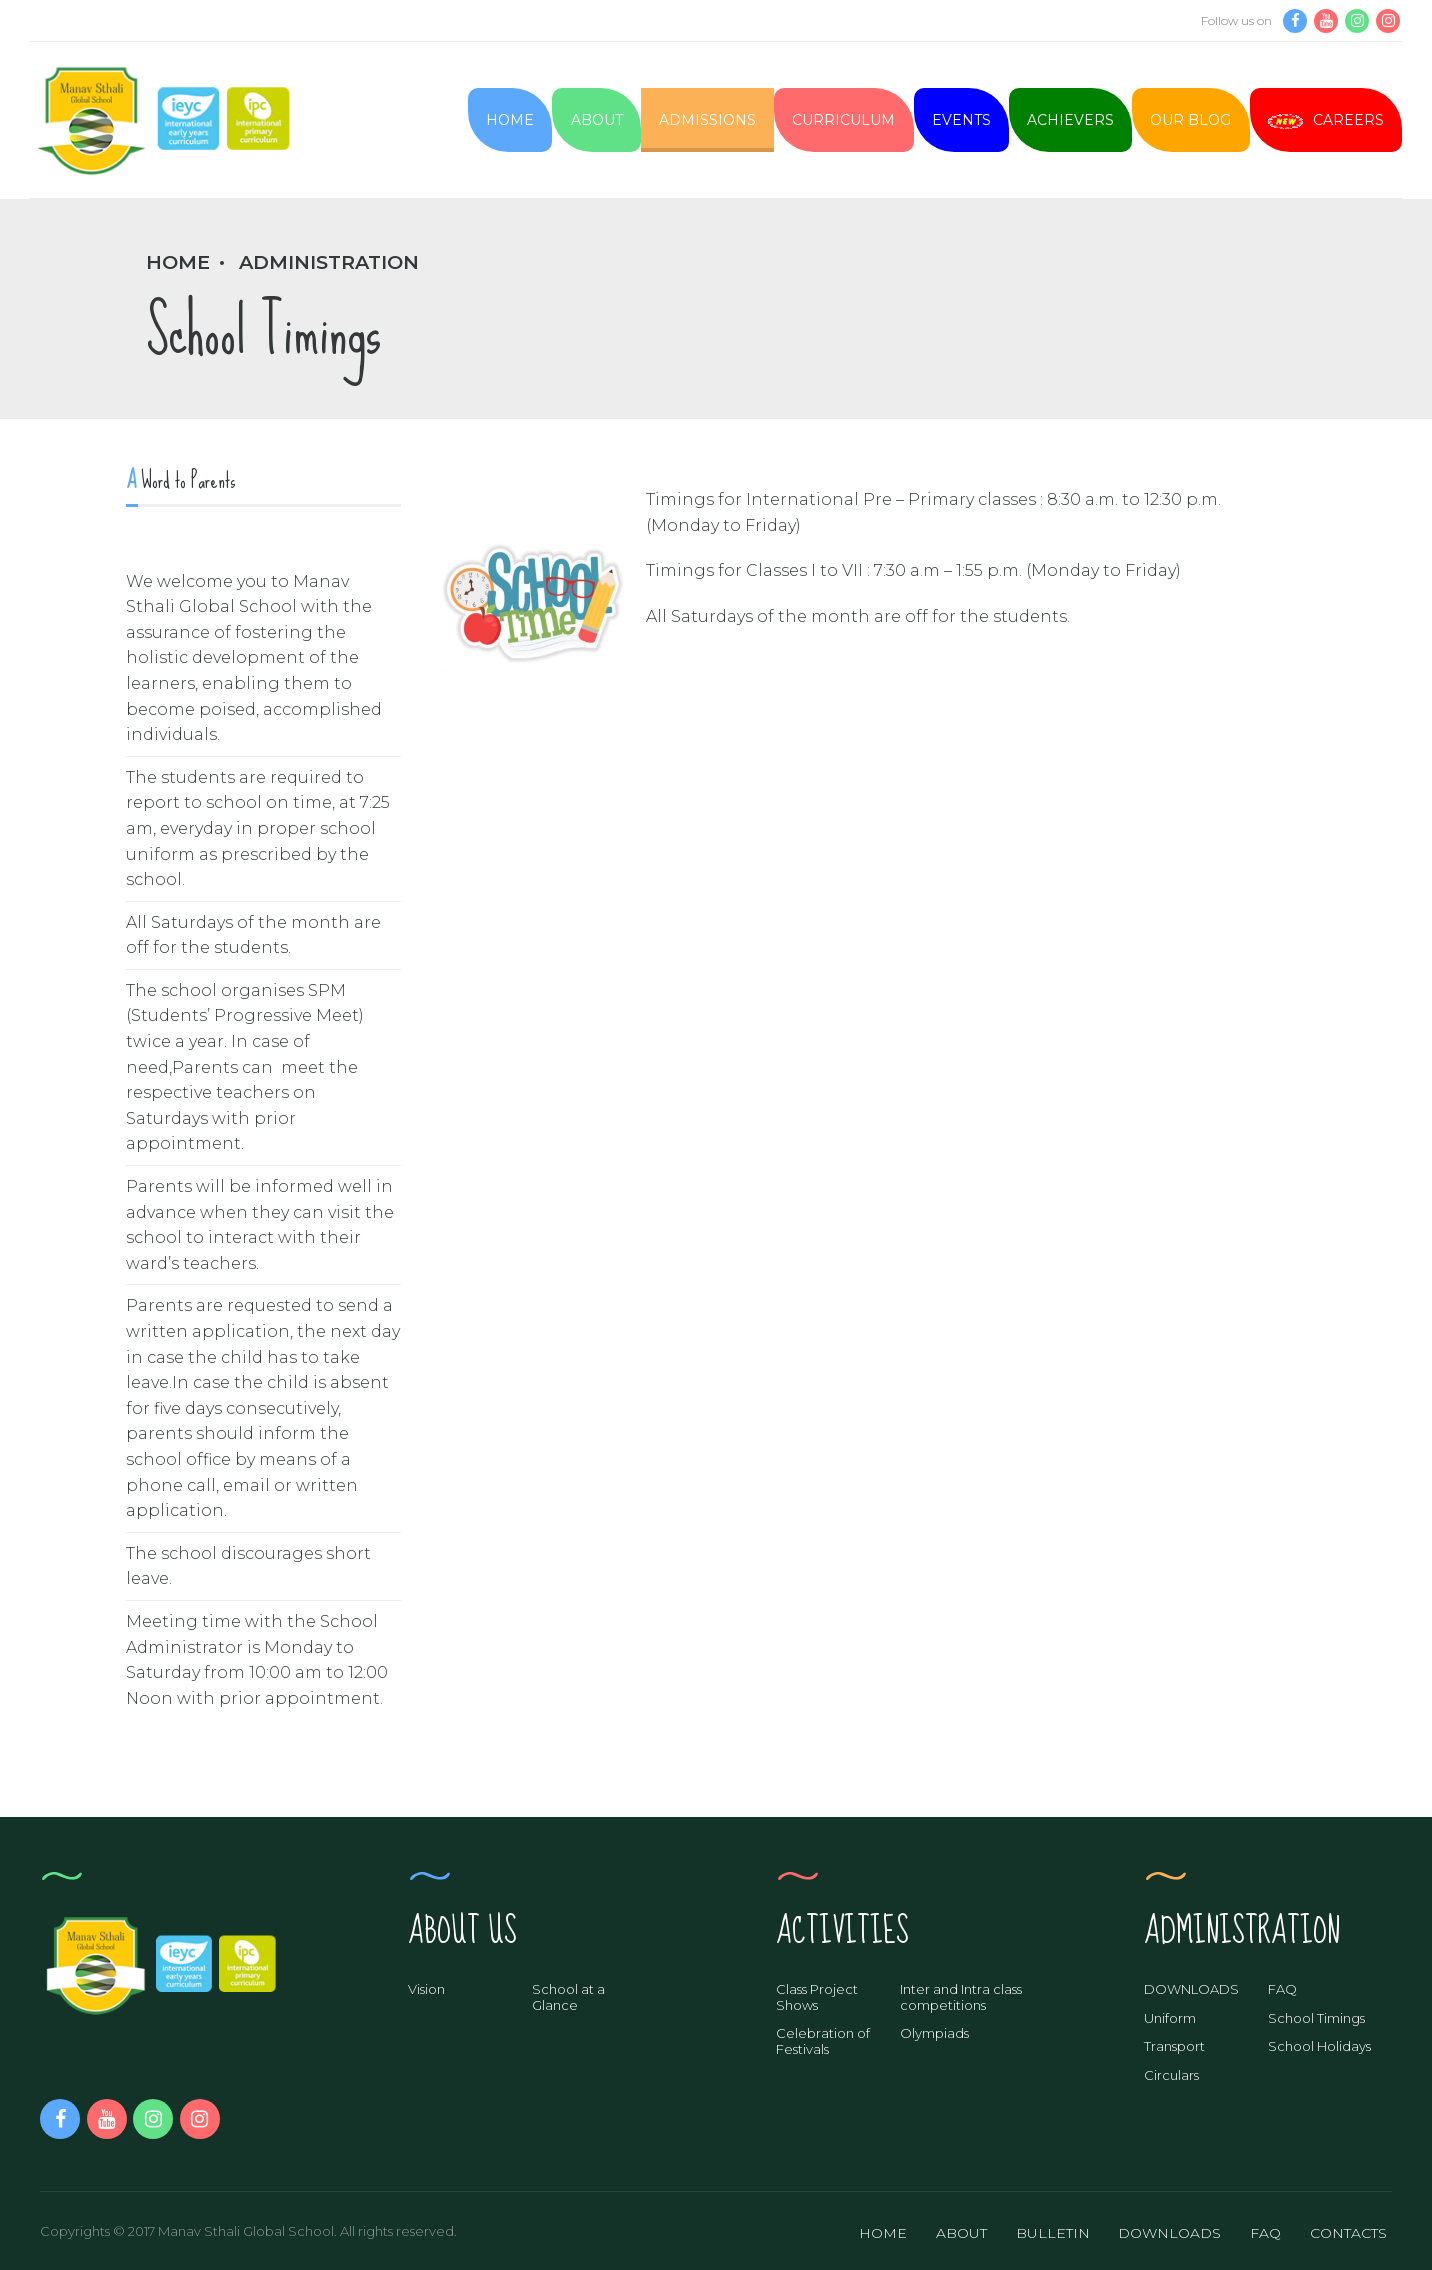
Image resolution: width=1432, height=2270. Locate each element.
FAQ (1282, 1989)
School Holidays (1319, 2046)
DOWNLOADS (1191, 1989)
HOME (883, 2233)
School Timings (1316, 2018)
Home (510, 120)
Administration (329, 262)
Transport (1174, 2046)
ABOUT (961, 2233)
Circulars (1171, 2075)
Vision (426, 1989)
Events (961, 120)
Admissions (707, 120)
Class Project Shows (817, 1997)
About (597, 120)
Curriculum (843, 120)
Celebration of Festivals (823, 2041)
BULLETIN (1053, 2233)
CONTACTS (1348, 2233)
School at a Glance (568, 1997)
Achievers (1070, 120)
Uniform (1170, 2018)
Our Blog (1190, 120)
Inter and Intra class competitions (961, 1997)
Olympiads (934, 2033)
